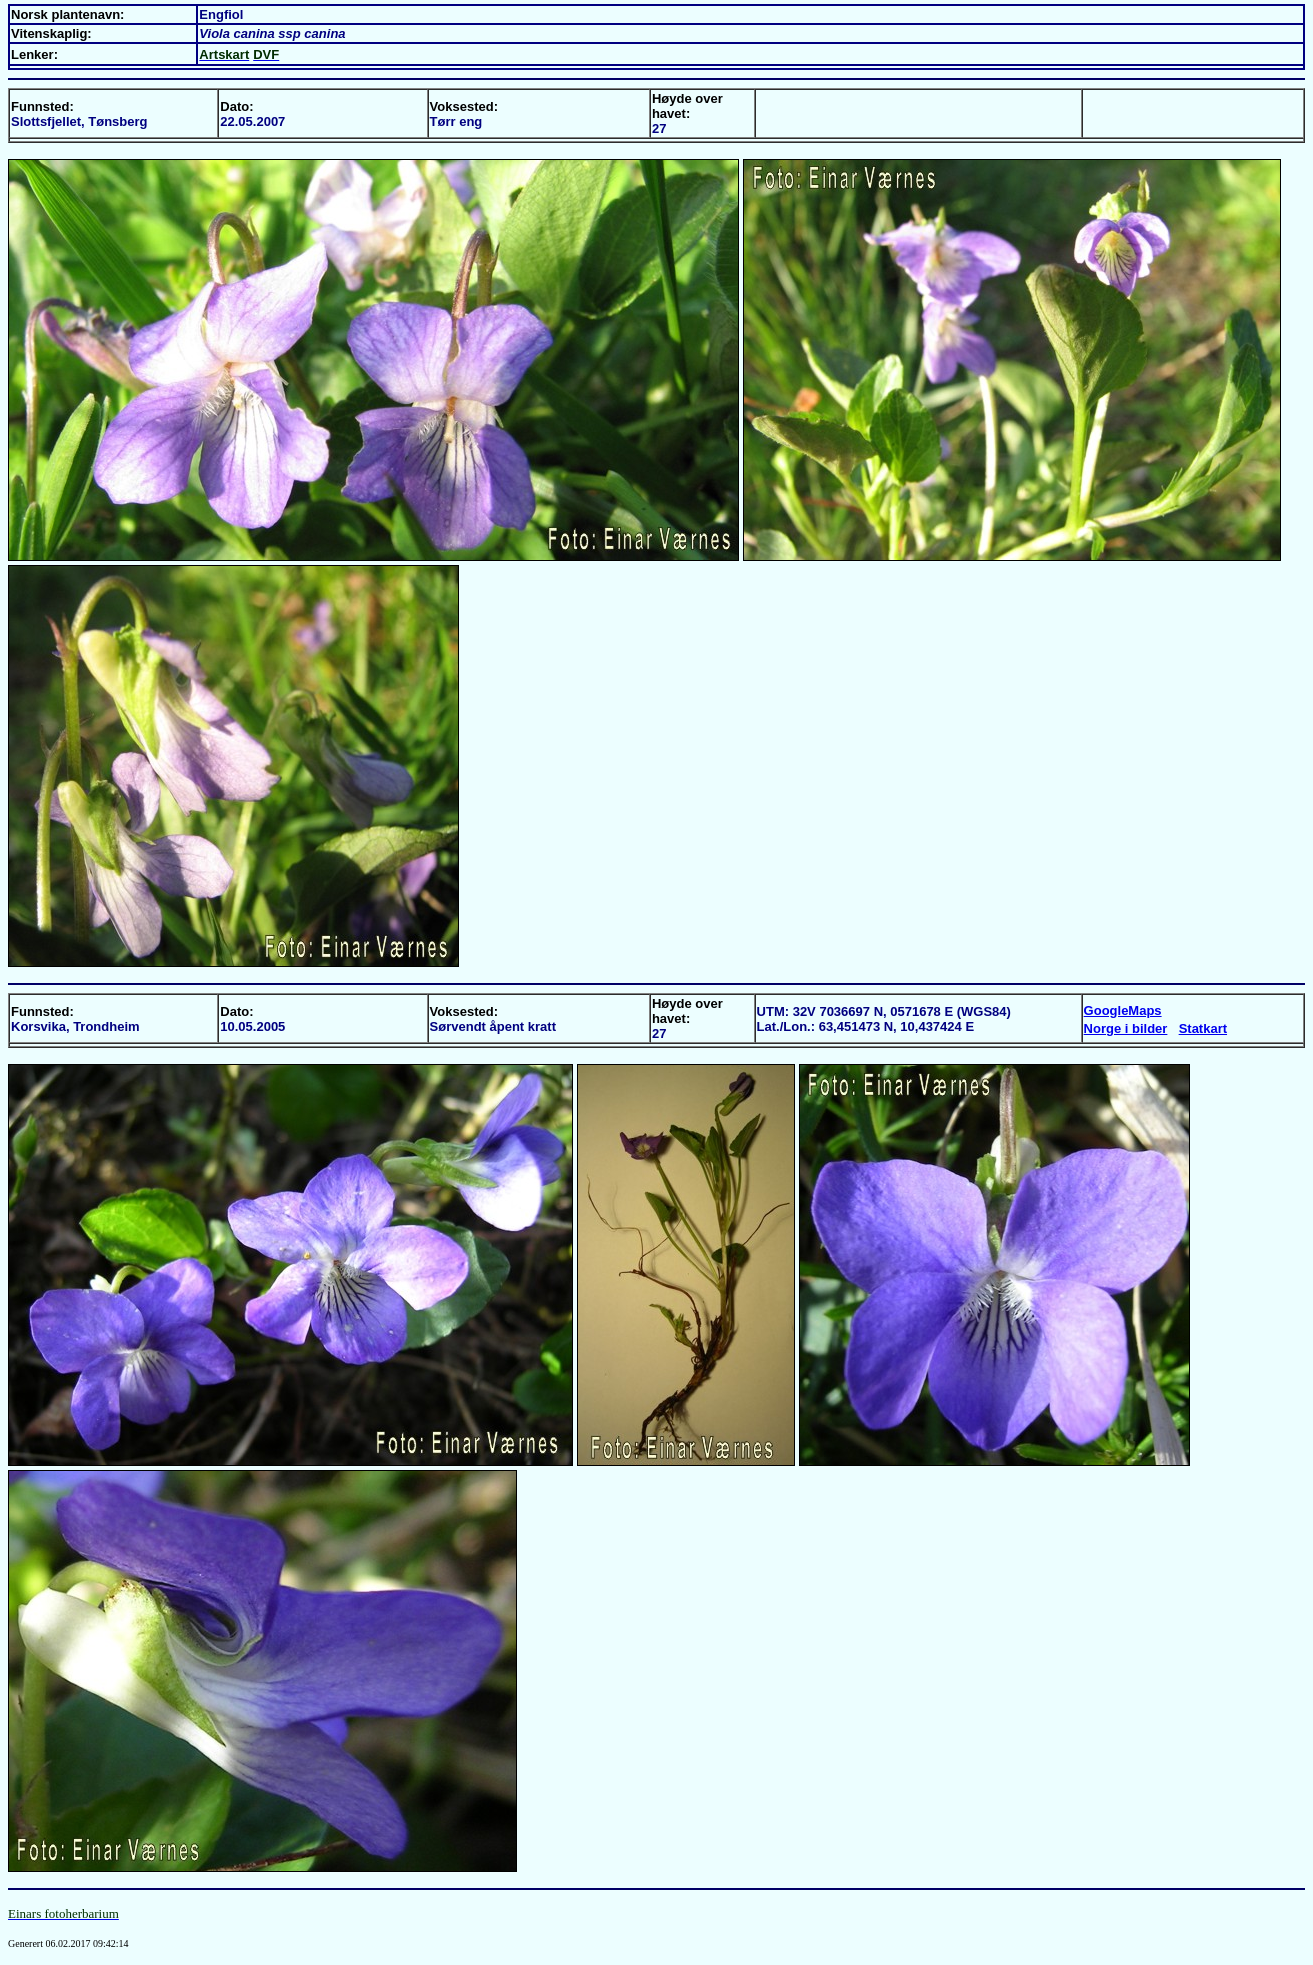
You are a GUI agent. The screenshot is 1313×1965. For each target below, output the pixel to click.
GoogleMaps (1123, 1010)
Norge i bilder (1126, 1028)
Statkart (1203, 1028)
